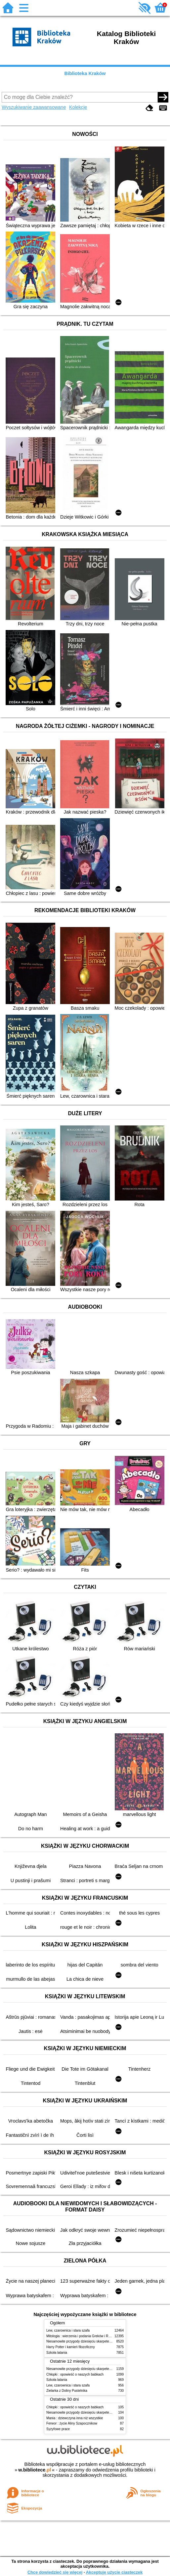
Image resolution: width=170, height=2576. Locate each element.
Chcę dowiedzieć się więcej (54, 2572)
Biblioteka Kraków (85, 73)
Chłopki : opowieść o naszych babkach (75, 2374)
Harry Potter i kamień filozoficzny (70, 2347)
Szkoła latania (56, 2352)
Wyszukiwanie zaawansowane (34, 107)
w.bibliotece (34, 2469)
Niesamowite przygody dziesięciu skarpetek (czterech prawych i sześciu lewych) (105, 2341)
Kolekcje (78, 107)
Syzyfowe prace (58, 2429)
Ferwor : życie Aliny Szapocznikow (71, 2423)
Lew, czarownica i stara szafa (68, 2330)
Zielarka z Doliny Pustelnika (66, 2390)
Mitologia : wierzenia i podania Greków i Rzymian (82, 2336)
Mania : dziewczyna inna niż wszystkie (74, 2418)
